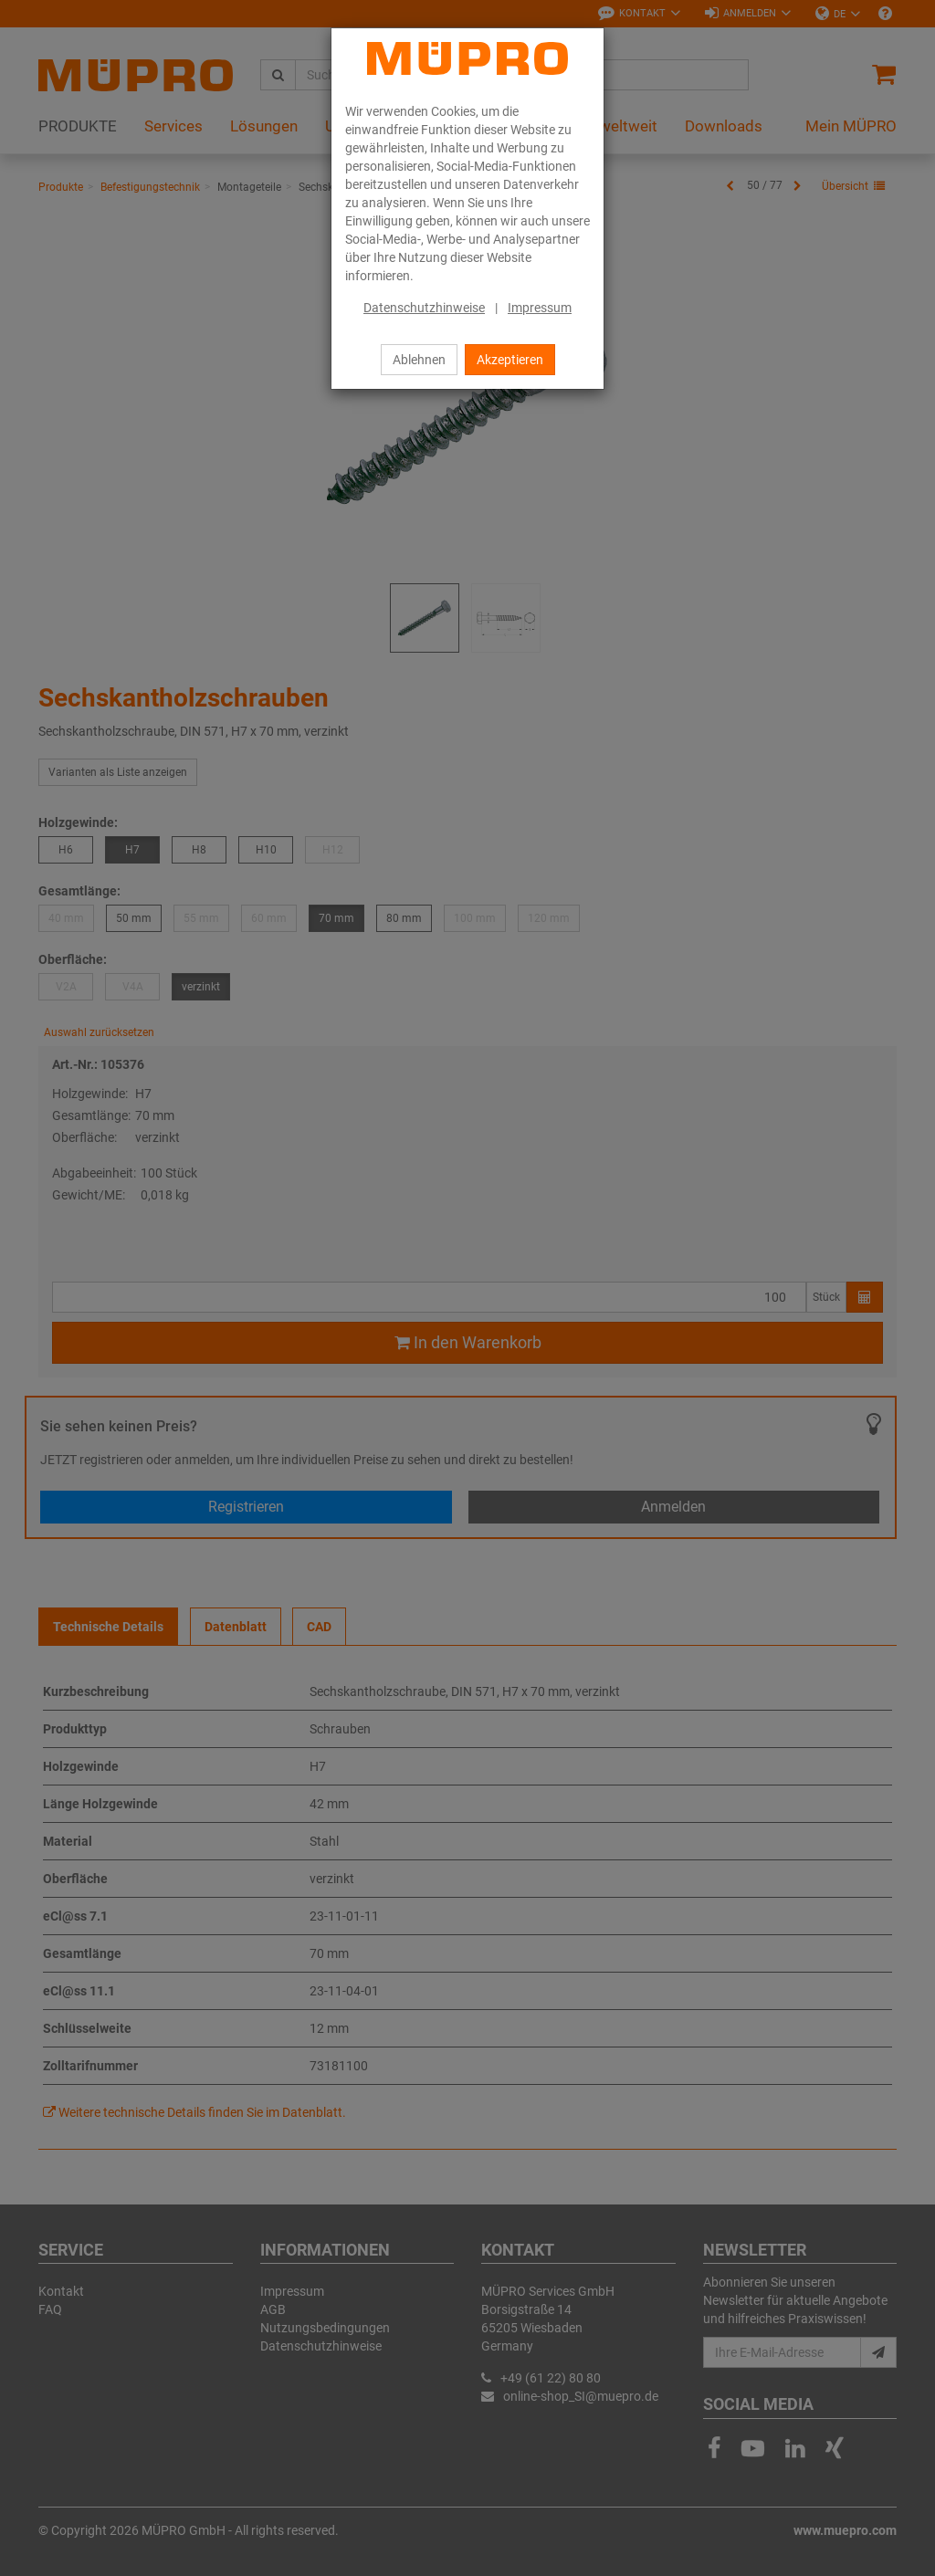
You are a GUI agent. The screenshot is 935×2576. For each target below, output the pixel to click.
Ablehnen (419, 359)
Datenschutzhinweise (424, 307)
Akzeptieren (510, 359)
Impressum (540, 307)
